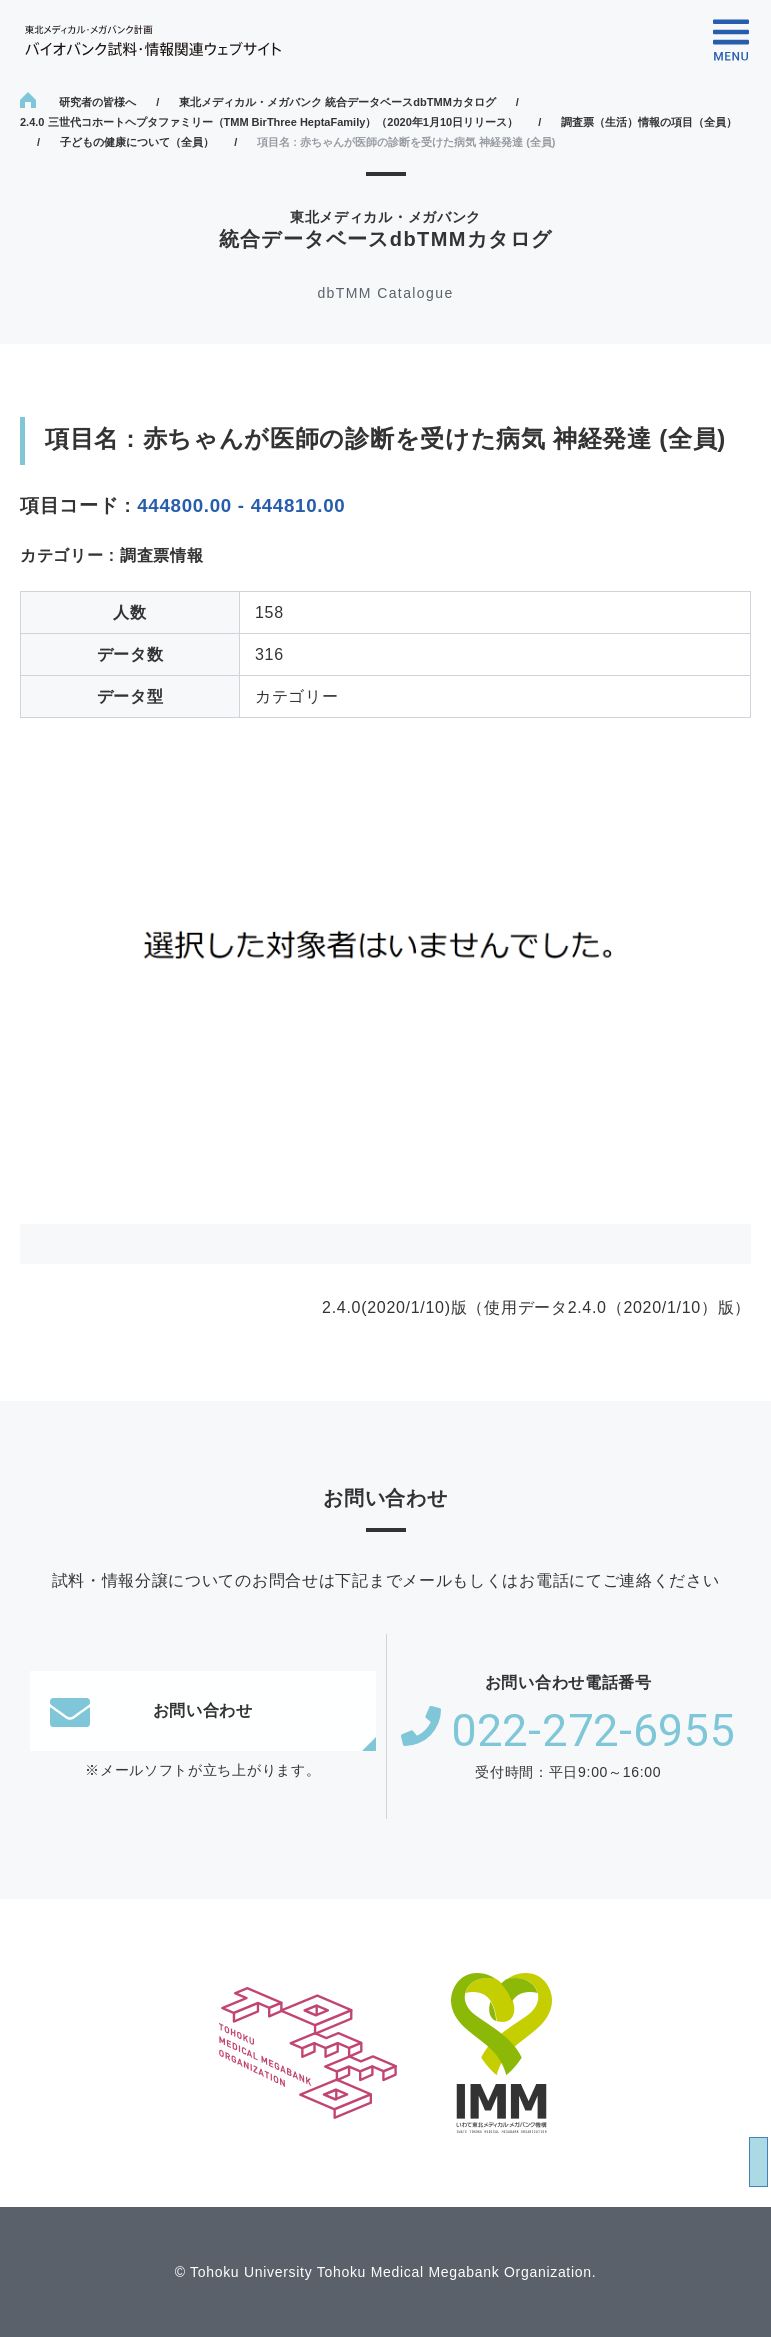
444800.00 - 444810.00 (241, 505)
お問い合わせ (151, 1711)
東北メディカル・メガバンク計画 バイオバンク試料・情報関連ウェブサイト (153, 40)
